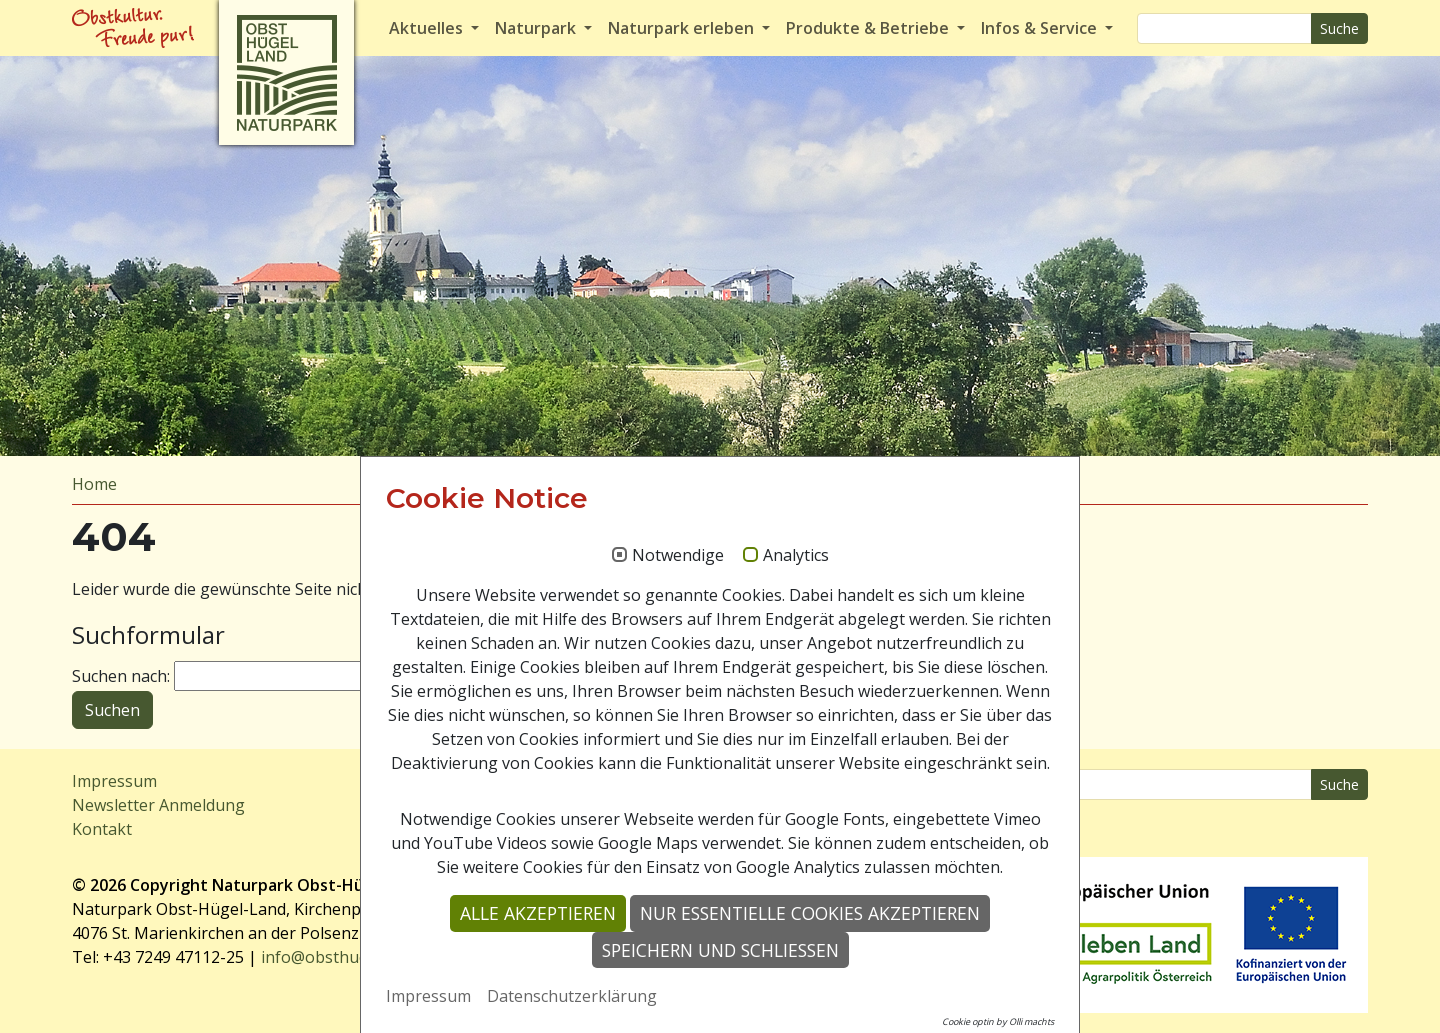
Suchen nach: (121, 676)
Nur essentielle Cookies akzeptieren (810, 913)
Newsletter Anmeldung (158, 805)
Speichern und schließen (720, 950)
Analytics (796, 556)
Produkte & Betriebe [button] (869, 28)
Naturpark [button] (537, 28)
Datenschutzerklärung (572, 996)
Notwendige (678, 556)
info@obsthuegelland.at (351, 957)
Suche (1339, 28)
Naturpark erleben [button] (683, 28)
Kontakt (102, 829)
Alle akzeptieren (538, 913)
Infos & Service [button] (1041, 28)
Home (94, 484)
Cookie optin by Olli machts (998, 1021)
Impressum (114, 781)
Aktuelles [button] (428, 28)
